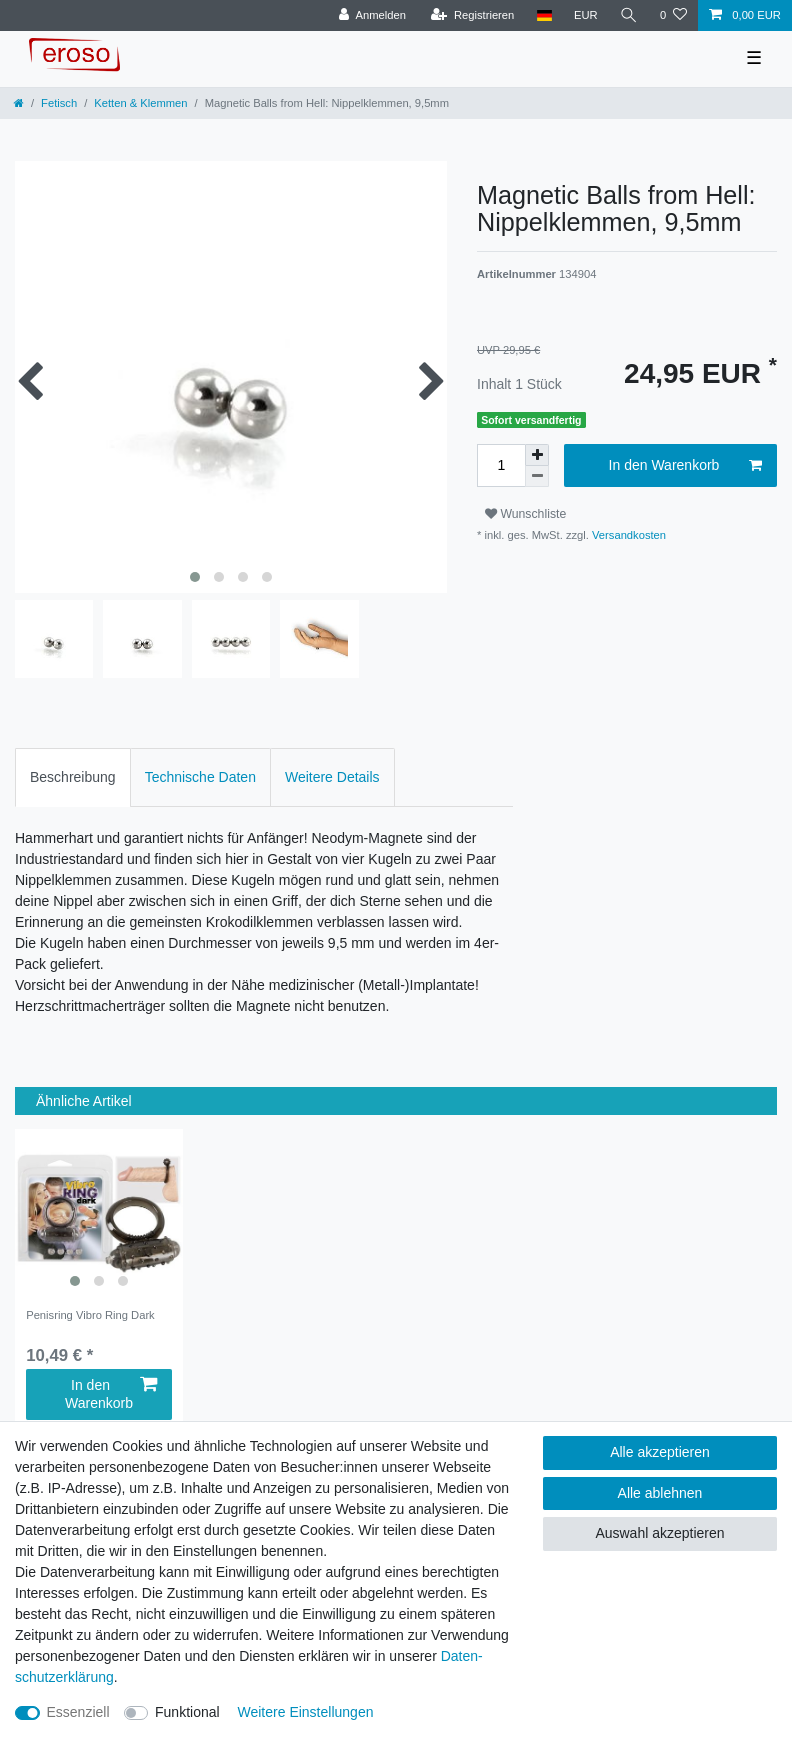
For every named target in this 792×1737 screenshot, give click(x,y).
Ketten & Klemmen (140, 103)
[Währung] (586, 15)
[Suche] (629, 15)
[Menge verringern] (537, 476)
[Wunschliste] (673, 15)
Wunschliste (525, 514)
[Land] (543, 15)
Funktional (187, 1712)
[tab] (73, 777)
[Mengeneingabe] (501, 465)
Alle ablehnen (660, 1493)
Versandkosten (627, 535)
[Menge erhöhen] (537, 455)
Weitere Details (332, 777)
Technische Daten (200, 777)
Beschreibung (73, 777)
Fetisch (59, 103)
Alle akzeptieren (660, 1452)
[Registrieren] (472, 15)
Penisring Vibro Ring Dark (90, 1315)
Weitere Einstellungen (306, 1712)
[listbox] (99, 1213)
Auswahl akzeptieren (659, 1533)
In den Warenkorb (685, 466)
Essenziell (78, 1712)
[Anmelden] (372, 15)
